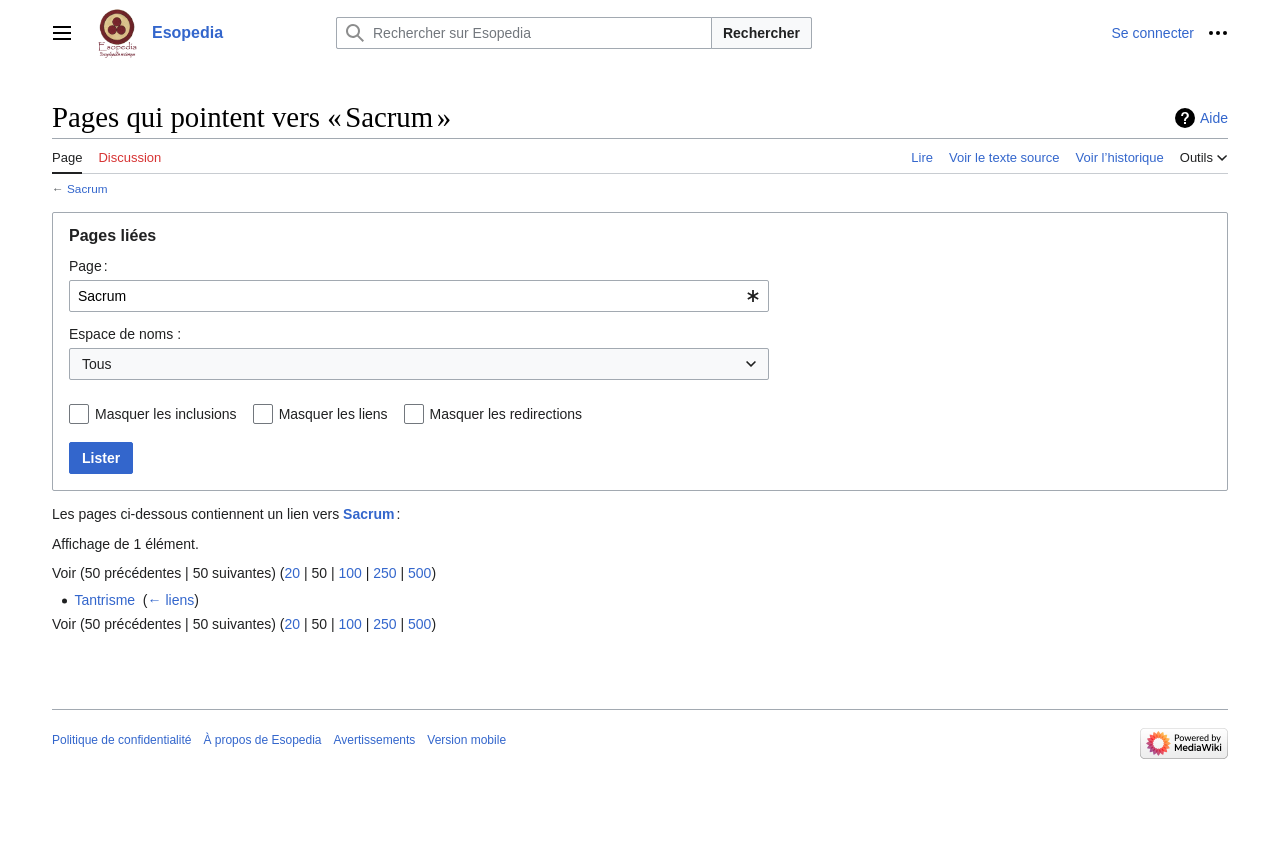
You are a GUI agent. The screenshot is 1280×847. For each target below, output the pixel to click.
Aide (1214, 118)
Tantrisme (104, 600)
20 (292, 573)
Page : (88, 266)
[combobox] (419, 296)
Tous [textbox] (97, 364)
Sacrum (87, 188)
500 (419, 573)
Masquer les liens (333, 414)
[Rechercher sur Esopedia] (524, 33)
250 (384, 573)
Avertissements (375, 740)
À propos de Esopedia (262, 740)
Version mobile (466, 740)
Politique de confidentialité (121, 740)
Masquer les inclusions (166, 414)
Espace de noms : (125, 334)
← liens (171, 600)
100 (349, 573)
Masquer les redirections (506, 414)
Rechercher (761, 33)
